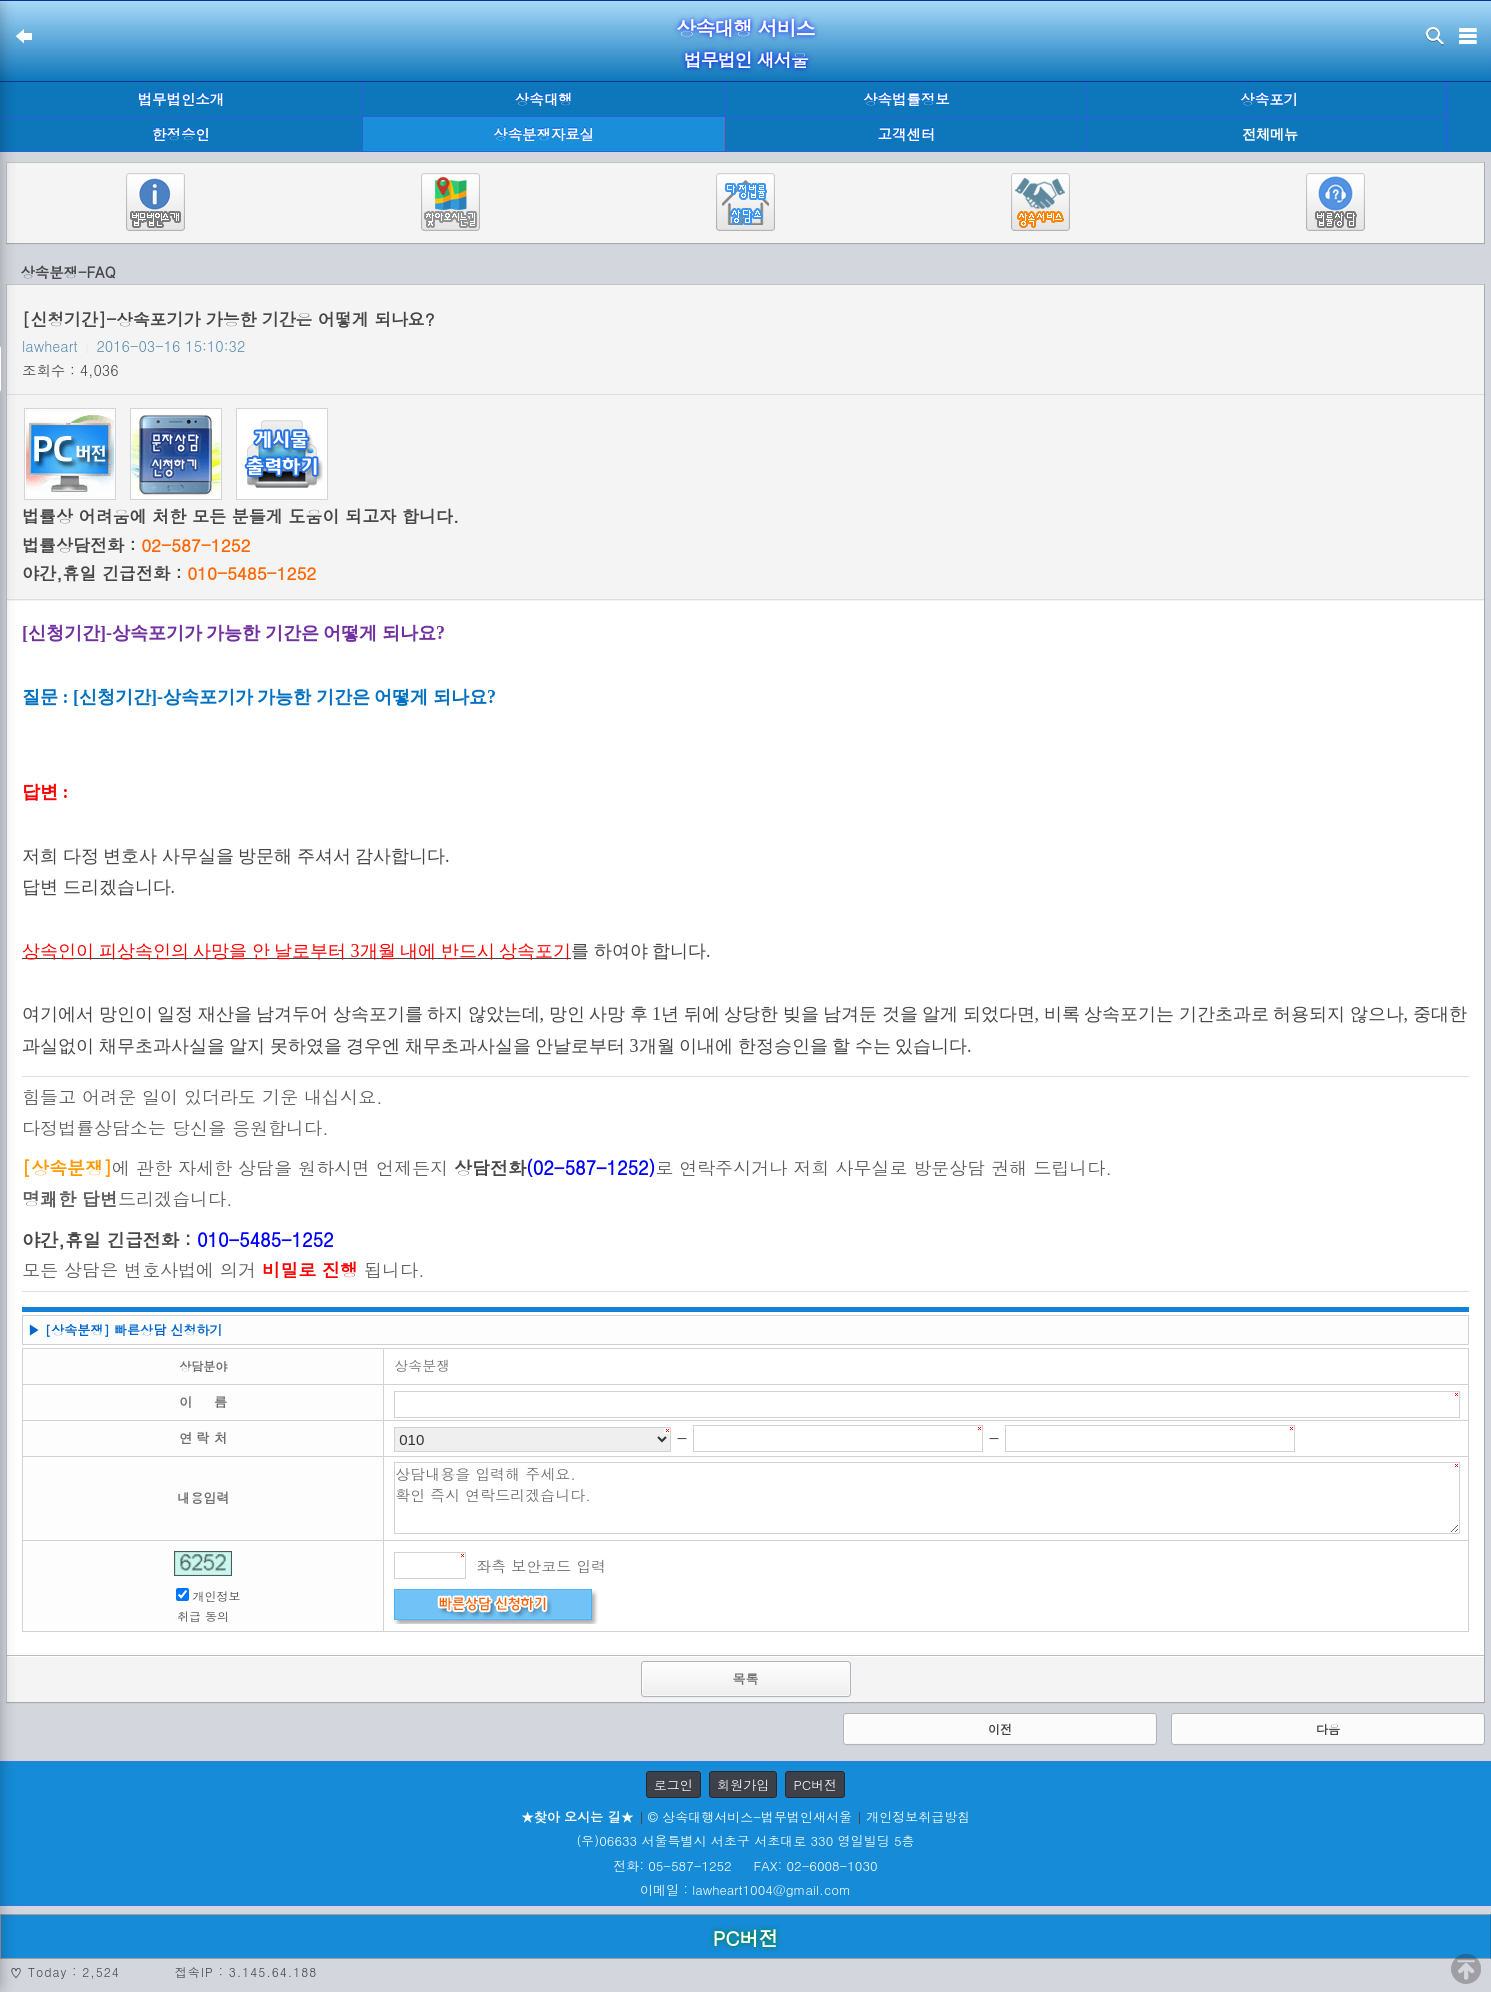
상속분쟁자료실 (543, 134)
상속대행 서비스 (745, 27)
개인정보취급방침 (918, 1816)
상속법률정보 (906, 99)
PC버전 (815, 1784)
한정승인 (181, 134)
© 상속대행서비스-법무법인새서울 (750, 1816)
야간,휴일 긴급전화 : (169, 573)
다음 (1328, 1728)
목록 (746, 1678)
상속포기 (1269, 99)
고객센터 (907, 134)
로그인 (673, 1784)
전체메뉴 (1270, 134)
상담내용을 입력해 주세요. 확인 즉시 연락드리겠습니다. (927, 1498)
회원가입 (743, 1784)
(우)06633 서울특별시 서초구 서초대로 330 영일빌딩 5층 (745, 1840)
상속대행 (544, 99)
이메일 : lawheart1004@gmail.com (745, 1889)
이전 (1000, 1728)
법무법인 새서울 (745, 59)
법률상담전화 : (136, 545)
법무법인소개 (181, 99)
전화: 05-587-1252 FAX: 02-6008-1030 (745, 1865)
